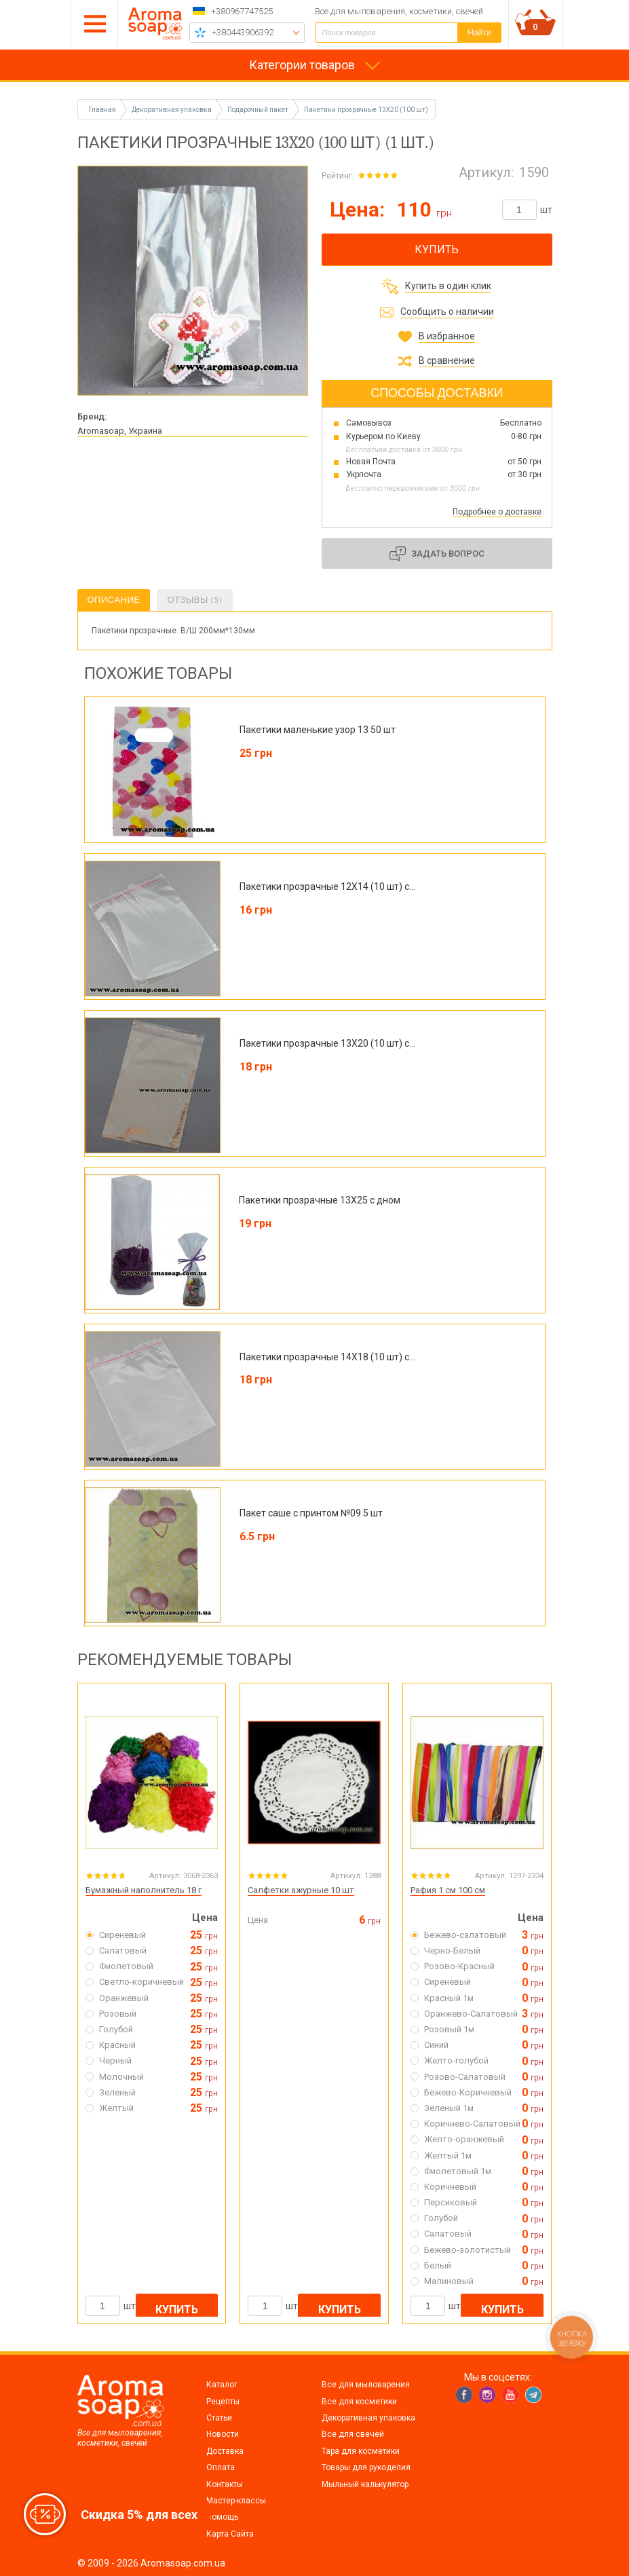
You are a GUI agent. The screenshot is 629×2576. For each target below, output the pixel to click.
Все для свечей (353, 2434)
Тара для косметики (361, 2451)
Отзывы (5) (194, 600)
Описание (114, 600)
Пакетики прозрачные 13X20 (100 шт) (366, 109)
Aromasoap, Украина (119, 431)
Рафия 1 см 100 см (448, 1890)
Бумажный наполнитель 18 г (143, 1890)
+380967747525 (242, 11)
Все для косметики (359, 2401)
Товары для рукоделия (366, 2467)
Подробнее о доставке (497, 512)
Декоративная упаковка (368, 2418)
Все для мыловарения (366, 2384)
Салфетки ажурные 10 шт (301, 1890)
